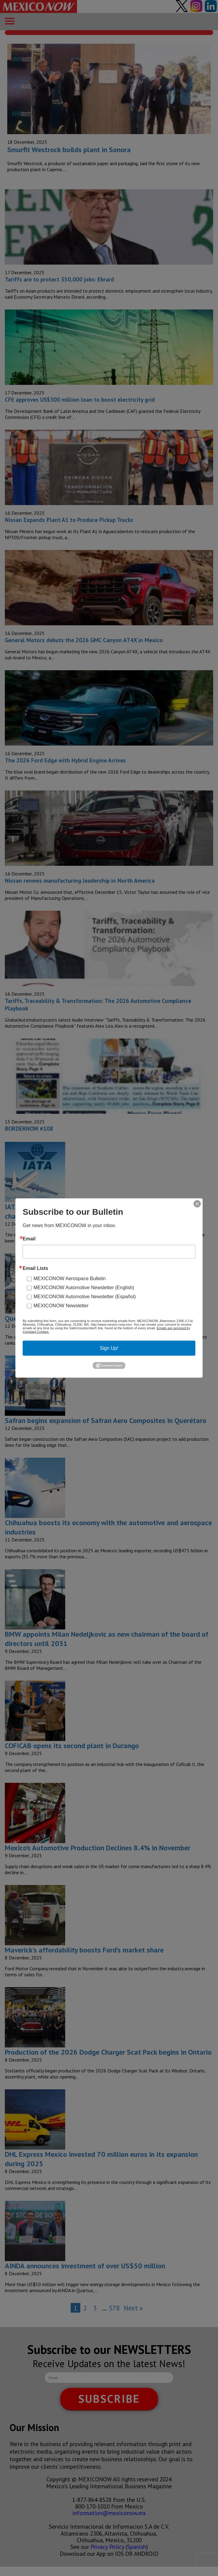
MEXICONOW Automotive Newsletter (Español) (85, 1296)
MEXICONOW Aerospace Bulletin (70, 1278)
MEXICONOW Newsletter (61, 1305)
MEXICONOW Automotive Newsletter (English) (84, 1287)
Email (29, 1238)
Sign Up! (109, 1348)
